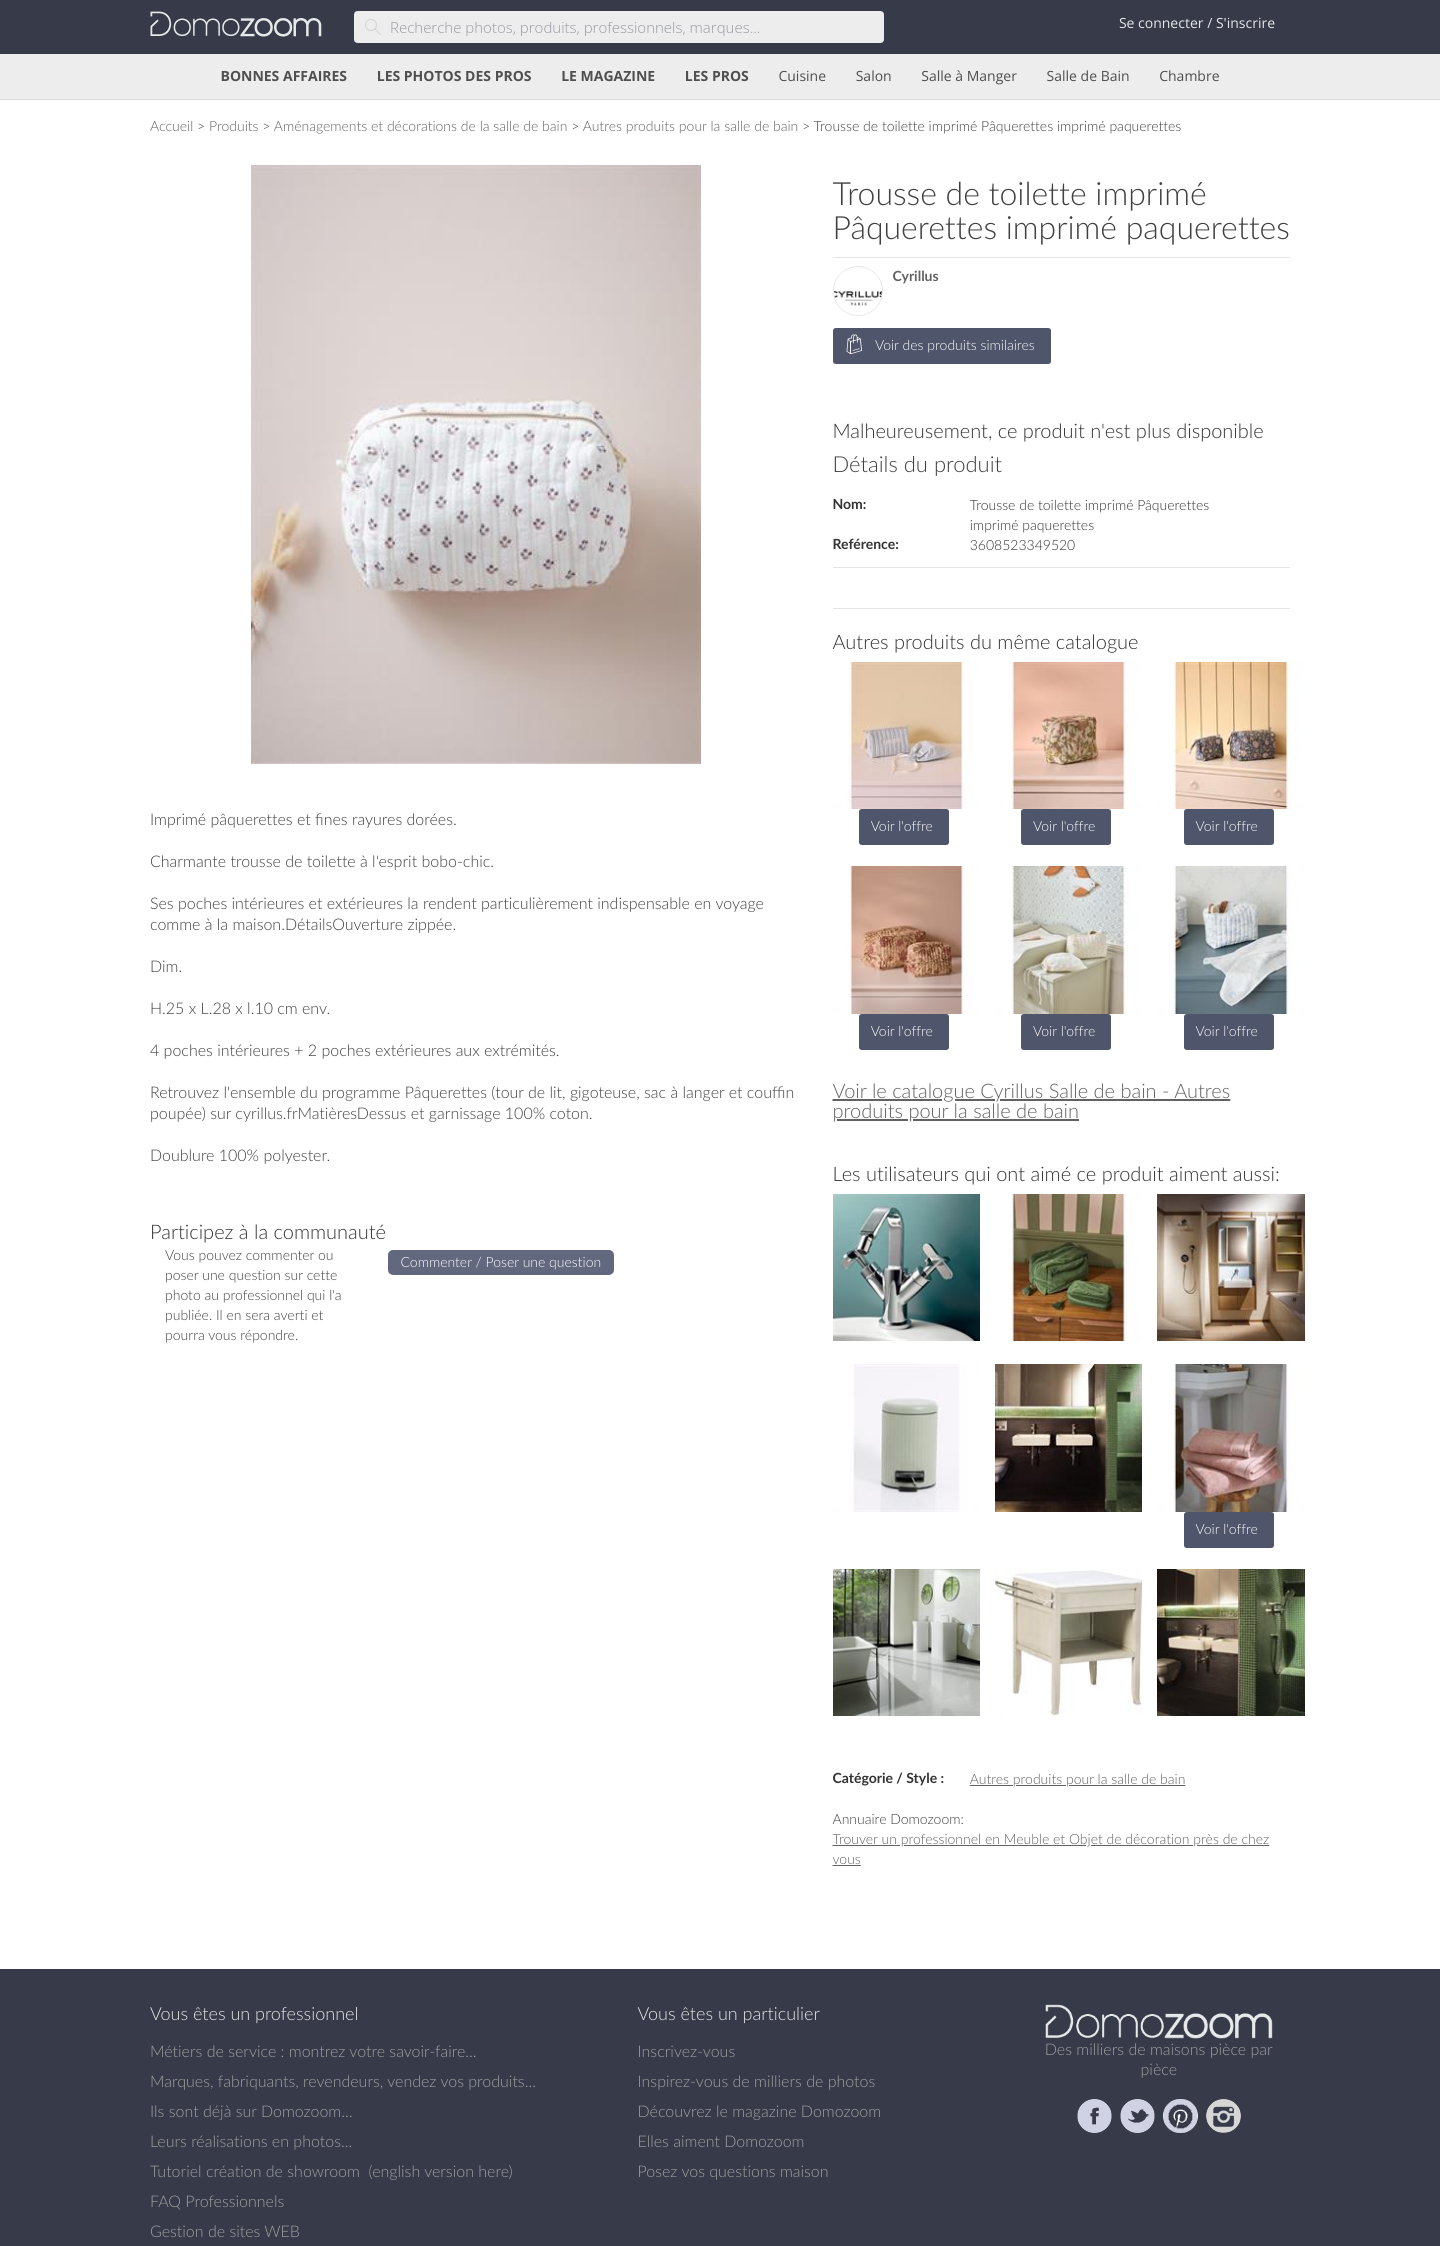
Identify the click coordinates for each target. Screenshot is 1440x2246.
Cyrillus (916, 276)
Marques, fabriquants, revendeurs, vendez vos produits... (343, 2081)
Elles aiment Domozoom (721, 2141)
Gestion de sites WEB (225, 2231)
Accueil (171, 125)
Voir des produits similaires (940, 345)
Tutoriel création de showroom (255, 2171)
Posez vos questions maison (733, 2171)
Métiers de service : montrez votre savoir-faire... (313, 2051)
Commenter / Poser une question (501, 1261)
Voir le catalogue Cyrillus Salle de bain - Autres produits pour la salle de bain (1032, 1100)
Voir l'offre (902, 825)
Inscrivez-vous (687, 2051)
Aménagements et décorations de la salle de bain (421, 125)
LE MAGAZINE (608, 76)
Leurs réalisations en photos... (251, 2141)
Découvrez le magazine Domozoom (760, 2111)
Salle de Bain (1088, 76)
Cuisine (802, 76)
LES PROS (717, 76)
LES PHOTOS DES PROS (454, 76)
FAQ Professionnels (217, 2201)
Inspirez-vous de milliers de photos (757, 2081)
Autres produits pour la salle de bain (691, 125)
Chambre (1189, 76)
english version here (440, 2171)
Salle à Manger (969, 76)
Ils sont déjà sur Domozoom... (251, 2111)
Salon (874, 76)
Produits (234, 125)
